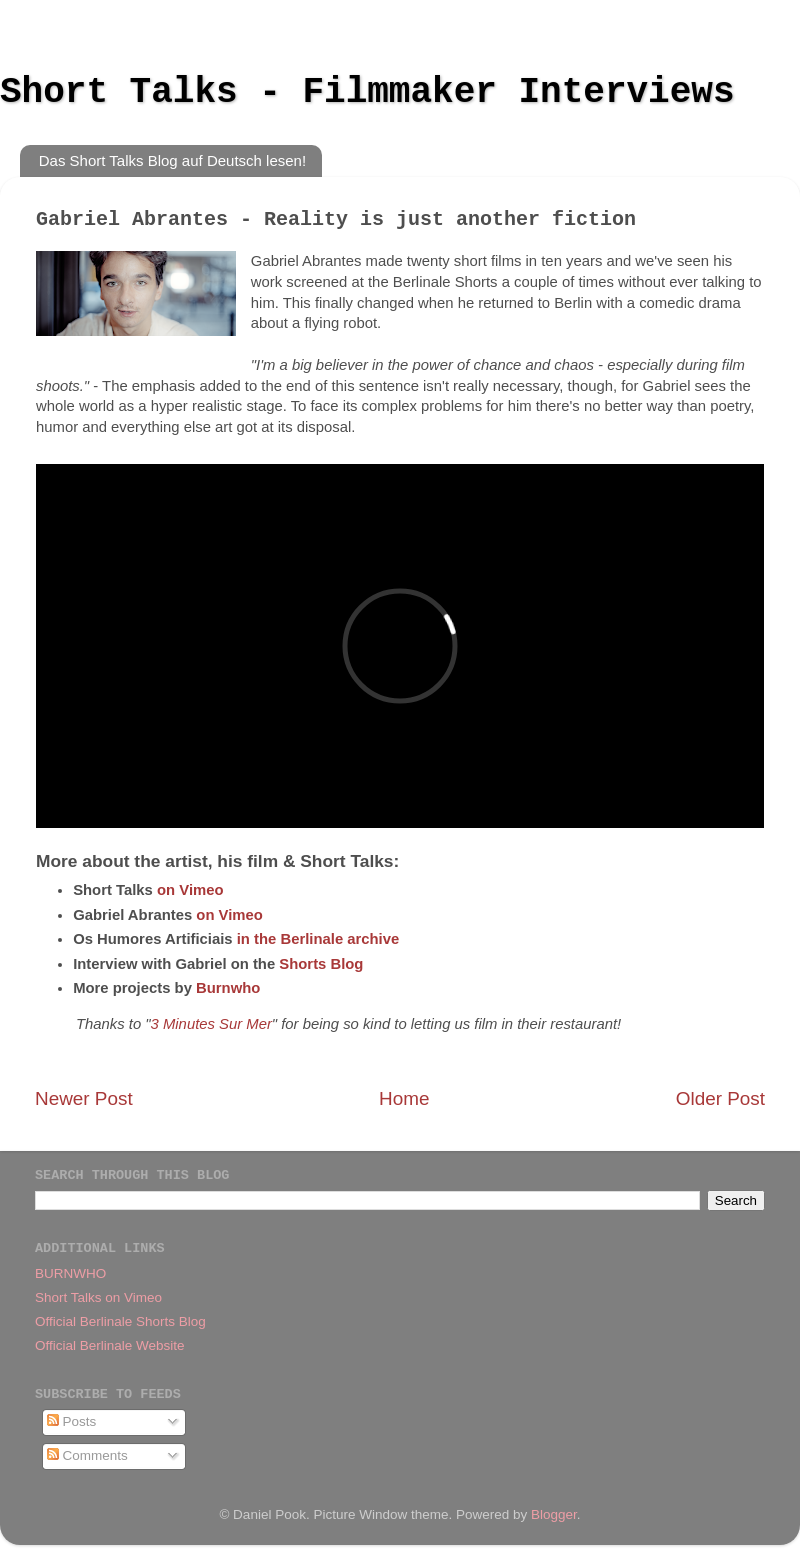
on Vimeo (190, 890)
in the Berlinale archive (318, 939)
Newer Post (84, 1098)
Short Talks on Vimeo (98, 1297)
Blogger (554, 1514)
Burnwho (228, 988)
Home (404, 1098)
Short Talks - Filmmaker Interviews (367, 92)
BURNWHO (70, 1273)
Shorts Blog (321, 964)
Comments (87, 1455)
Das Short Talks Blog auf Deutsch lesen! (172, 160)
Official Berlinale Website (110, 1345)
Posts (72, 1421)
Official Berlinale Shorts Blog (120, 1321)
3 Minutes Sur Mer (211, 1024)
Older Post (720, 1098)
